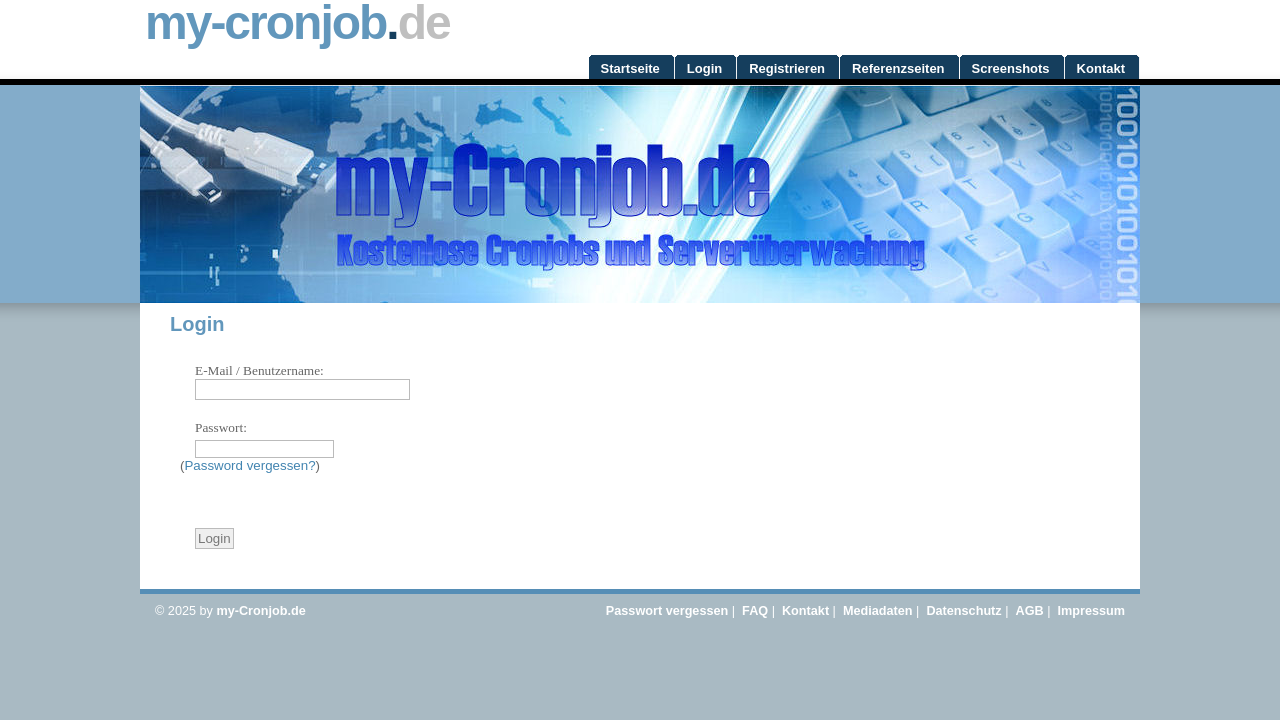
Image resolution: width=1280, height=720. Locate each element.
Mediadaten (878, 611)
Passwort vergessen (667, 611)
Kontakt (805, 611)
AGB (1030, 611)
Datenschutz (963, 611)
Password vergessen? (249, 465)
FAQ (755, 611)
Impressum (1091, 611)
